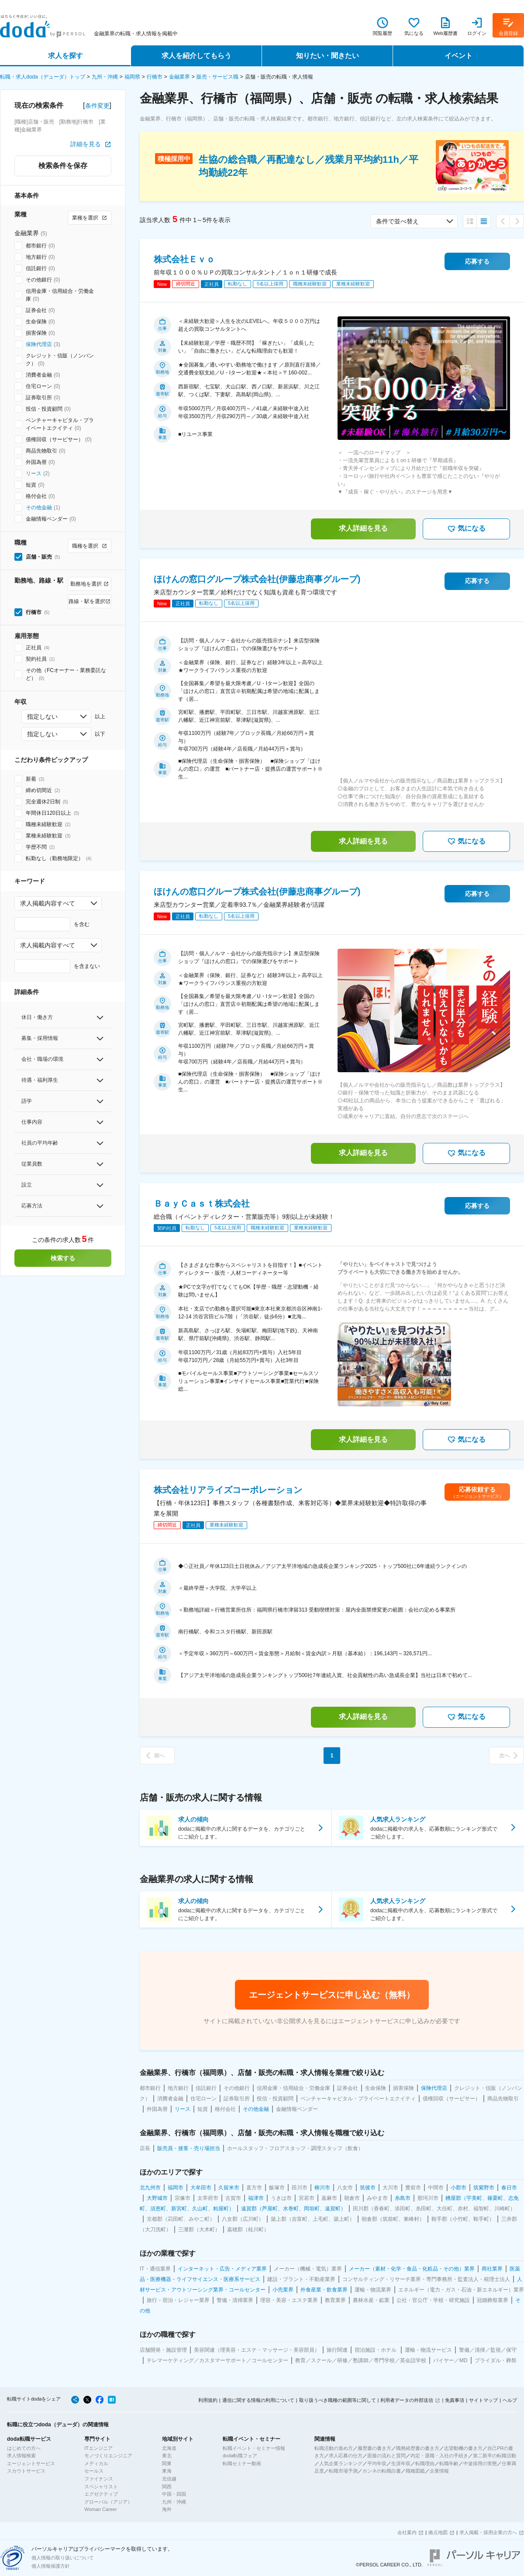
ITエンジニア (98, 2448)
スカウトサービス (26, 2470)
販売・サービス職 (217, 77)
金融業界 (179, 77)
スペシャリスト (101, 2486)
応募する (477, 261)
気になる (466, 529)
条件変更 (97, 105)
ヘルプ (510, 2400)
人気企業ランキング (340, 2463)
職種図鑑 (415, 2470)
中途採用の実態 (480, 2463)
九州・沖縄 (105, 77)
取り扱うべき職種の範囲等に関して (337, 2400)
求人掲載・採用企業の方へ (488, 2532)
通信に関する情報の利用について (258, 2400)
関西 (167, 2486)
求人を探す (65, 55)
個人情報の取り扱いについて (62, 2557)
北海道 (169, 2448)
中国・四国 (174, 2494)
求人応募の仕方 (345, 2455)
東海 (167, 2470)
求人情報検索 (21, 2455)
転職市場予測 (343, 2470)
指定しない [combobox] (42, 716)
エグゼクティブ (101, 2494)
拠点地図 (438, 2532)
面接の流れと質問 (386, 2455)
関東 (167, 2463)
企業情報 (439, 2470)
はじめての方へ (24, 2448)
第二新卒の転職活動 (494, 2455)
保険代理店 (39, 344)
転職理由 (424, 2463)
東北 (167, 2455)
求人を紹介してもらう (196, 55)
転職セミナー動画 (242, 2463)
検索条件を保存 (62, 165)
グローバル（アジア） (108, 2501)
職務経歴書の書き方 (417, 2448)
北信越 (169, 2478)
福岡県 (132, 77)
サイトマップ (483, 2400)
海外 (167, 2509)
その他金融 (39, 507)
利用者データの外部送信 (406, 2400)
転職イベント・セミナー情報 (254, 2448)
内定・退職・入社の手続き (439, 2455)
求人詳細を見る (363, 528)
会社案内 (407, 2532)
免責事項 (454, 2400)
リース (33, 473)
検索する (63, 1258)
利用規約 (207, 2400)
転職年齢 (448, 2463)
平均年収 (376, 2463)
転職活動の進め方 (333, 2448)
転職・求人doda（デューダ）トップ (42, 77)
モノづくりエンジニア (108, 2455)
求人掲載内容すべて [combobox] (47, 903)
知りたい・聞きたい (327, 55)
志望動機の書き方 (463, 2448)
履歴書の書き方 (374, 2448)
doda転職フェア (240, 2455)
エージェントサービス (31, 2463)
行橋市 (154, 77)
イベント (458, 55)
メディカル (96, 2463)
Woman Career (100, 2509)
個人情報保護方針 (50, 2566)
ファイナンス (98, 2478)
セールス (93, 2470)
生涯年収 (400, 2463)
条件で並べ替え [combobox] (397, 221)
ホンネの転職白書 (381, 2470)
